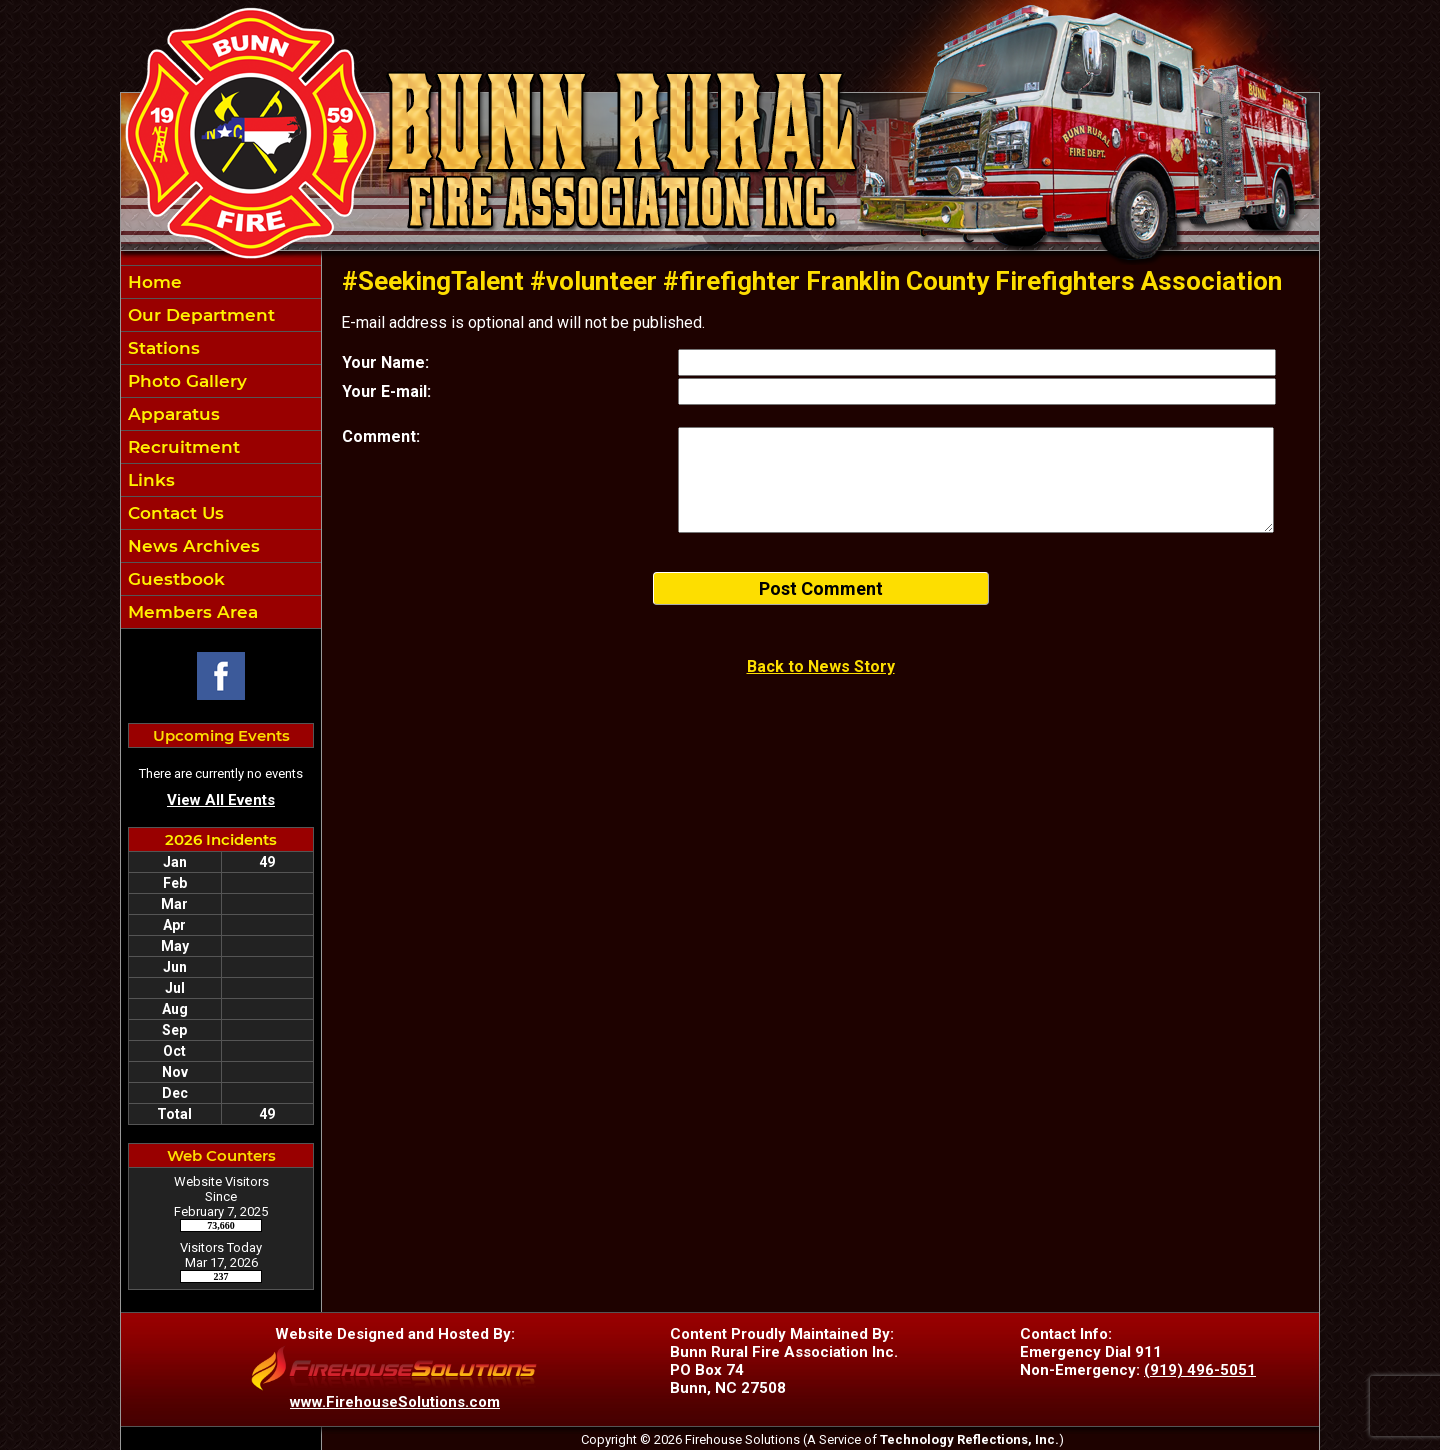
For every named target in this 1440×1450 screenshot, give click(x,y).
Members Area (190, 612)
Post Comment (821, 588)
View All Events (221, 800)
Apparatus (171, 414)
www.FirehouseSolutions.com (395, 1402)
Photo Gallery (185, 381)
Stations (161, 348)
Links (149, 480)
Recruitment (181, 447)
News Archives (191, 546)
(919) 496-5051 (1200, 1370)
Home (152, 282)
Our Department (199, 315)
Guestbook (174, 579)
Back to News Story (821, 666)
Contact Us (173, 513)
